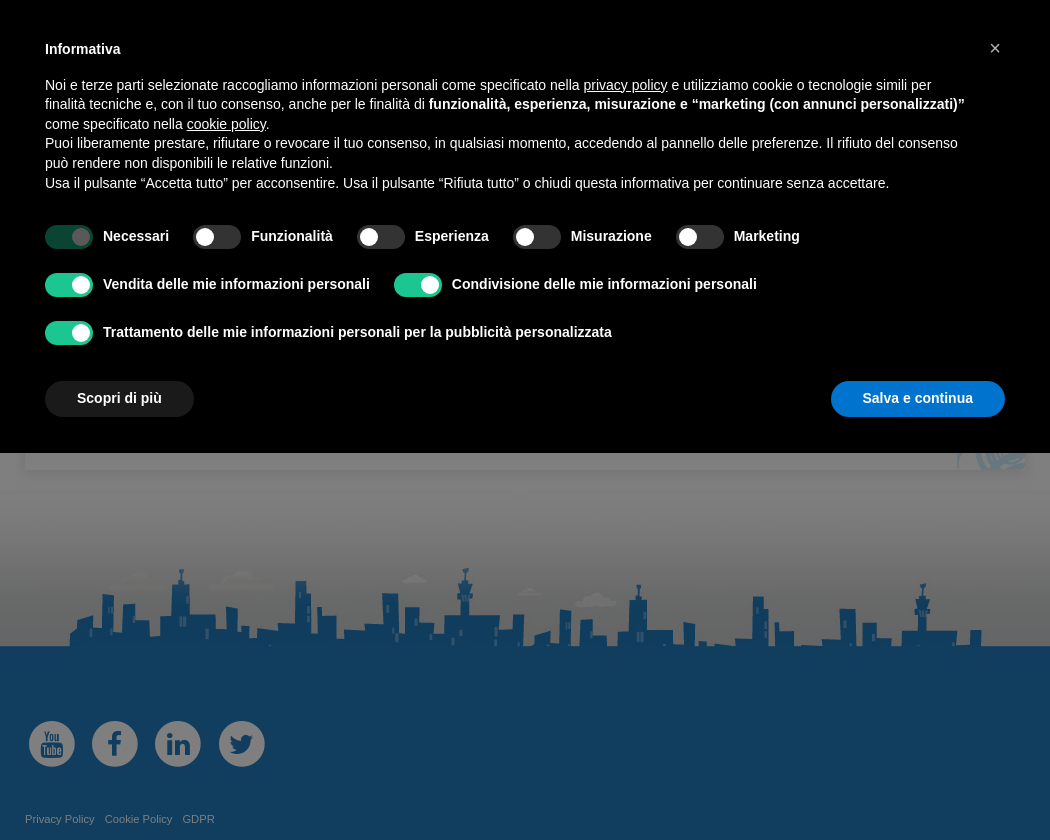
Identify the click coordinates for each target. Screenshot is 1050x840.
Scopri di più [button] (119, 398)
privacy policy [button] (626, 85)
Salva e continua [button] (918, 398)
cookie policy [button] (226, 124)
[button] (995, 48)
